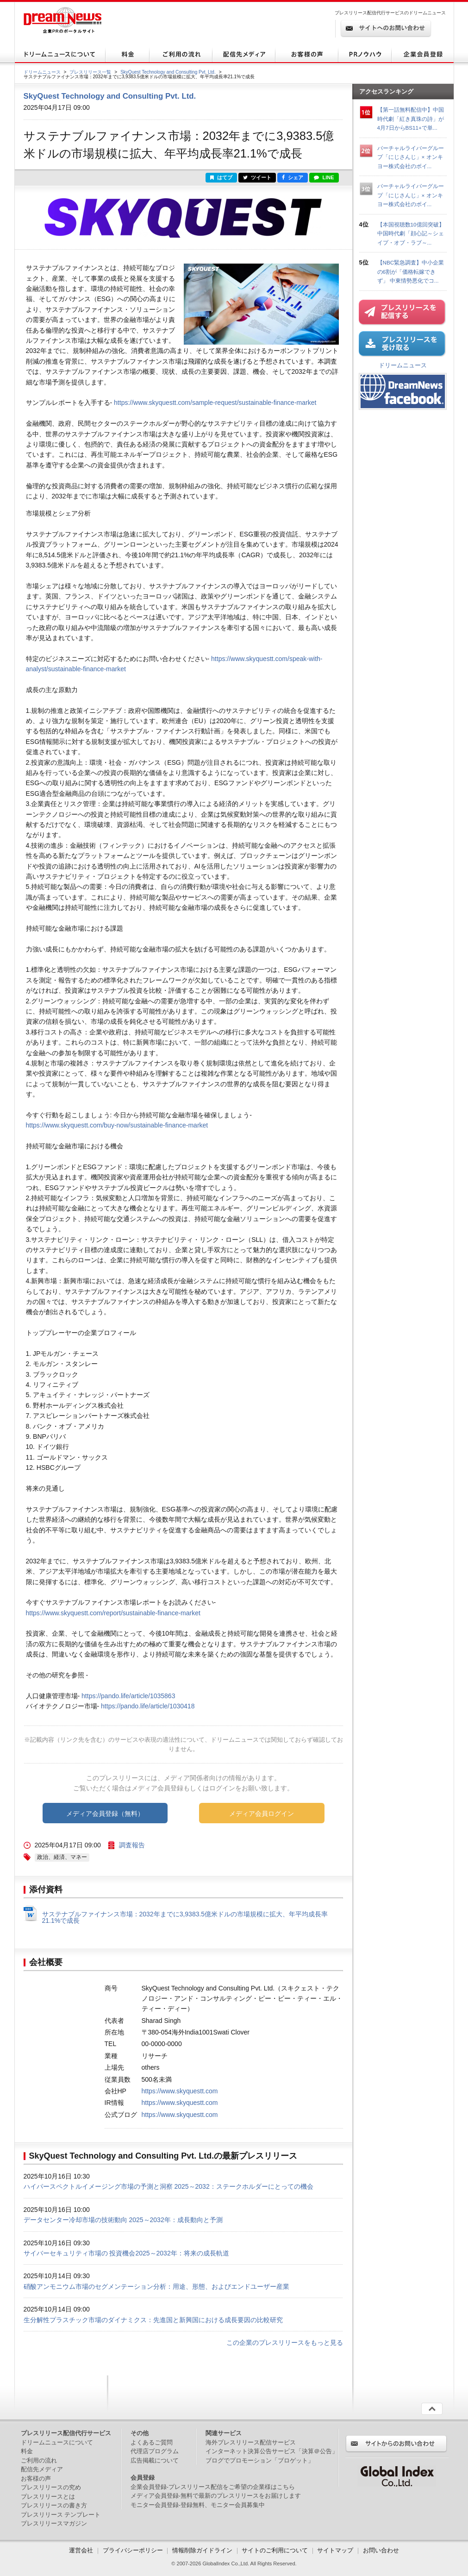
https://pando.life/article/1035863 (128, 1696)
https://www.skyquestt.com (180, 2091)
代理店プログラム (155, 2451)
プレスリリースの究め (51, 2487)
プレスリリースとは (48, 2496)
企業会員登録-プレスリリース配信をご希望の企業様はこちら (213, 2486)
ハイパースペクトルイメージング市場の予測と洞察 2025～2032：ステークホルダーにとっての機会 (168, 2186)
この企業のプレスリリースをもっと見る (284, 2342)
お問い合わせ (381, 2550)
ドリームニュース (42, 72)
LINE (324, 177)
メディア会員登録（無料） (105, 1813)
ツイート (257, 177)
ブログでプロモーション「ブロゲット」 (260, 2460)
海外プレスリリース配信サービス (251, 2442)
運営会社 (82, 2550)
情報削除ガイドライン (202, 2550)
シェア (292, 177)
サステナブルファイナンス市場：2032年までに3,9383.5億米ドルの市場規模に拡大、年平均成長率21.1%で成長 (185, 1917)
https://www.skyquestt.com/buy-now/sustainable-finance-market (117, 1125)
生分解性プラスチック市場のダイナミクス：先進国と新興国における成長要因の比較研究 (153, 2320)
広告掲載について (155, 2460)
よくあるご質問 (152, 2442)
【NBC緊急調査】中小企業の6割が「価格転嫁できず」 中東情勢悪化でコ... (410, 271)
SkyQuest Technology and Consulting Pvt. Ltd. (168, 72)
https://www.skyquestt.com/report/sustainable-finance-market (113, 1613)
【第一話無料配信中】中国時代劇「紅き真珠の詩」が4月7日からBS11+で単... (410, 119)
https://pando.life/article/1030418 (147, 1706)
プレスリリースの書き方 (54, 2505)
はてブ (221, 177)
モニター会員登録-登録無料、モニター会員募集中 (198, 2504)
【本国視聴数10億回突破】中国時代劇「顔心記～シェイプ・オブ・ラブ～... (410, 233)
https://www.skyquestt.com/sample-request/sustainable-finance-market (215, 402)
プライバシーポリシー (133, 2550)
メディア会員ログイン (261, 1813)
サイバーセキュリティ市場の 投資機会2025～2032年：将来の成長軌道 (126, 2253)
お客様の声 (36, 2478)
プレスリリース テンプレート (61, 2514)
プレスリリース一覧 (90, 72)
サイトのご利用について (275, 2550)
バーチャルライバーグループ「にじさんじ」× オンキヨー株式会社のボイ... (410, 157)
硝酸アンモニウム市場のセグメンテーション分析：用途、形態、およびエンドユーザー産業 (156, 2286)
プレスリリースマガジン (54, 2523)
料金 (27, 2451)
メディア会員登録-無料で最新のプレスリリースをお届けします (216, 2495)
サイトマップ (335, 2550)
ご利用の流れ (39, 2460)
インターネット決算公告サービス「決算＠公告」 (272, 2451)
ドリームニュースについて (57, 2442)
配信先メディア (42, 2469)
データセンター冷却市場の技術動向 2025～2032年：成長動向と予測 (123, 2219)
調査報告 (132, 1845)
